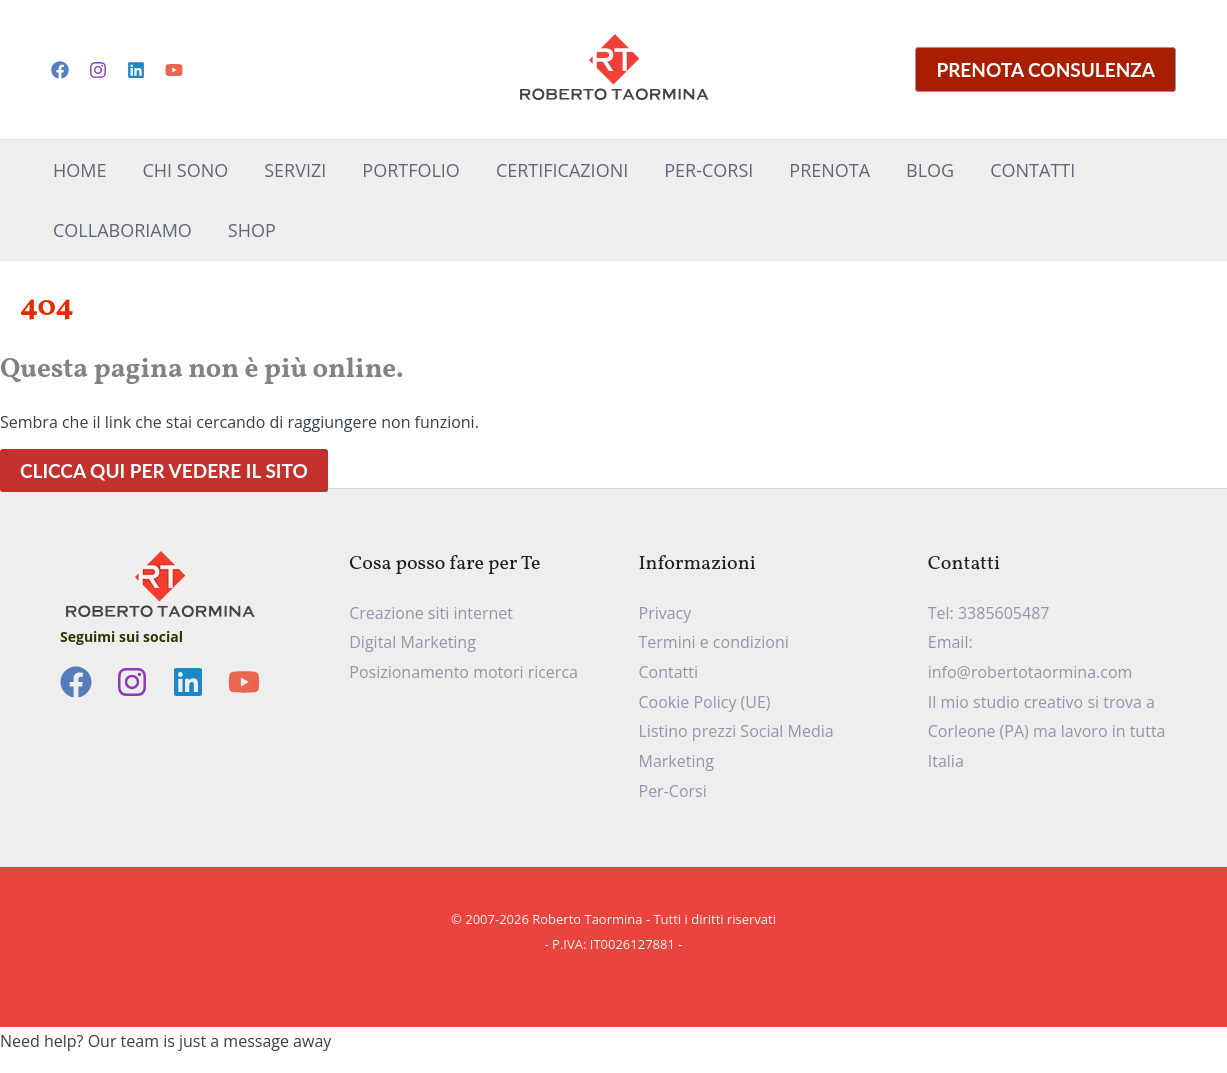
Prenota (829, 170)
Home (79, 170)
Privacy (665, 613)
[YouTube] (174, 70)
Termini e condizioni (714, 642)
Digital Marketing (412, 642)
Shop (252, 230)
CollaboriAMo (122, 230)
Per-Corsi (708, 170)
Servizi (295, 170)
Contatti (1032, 170)
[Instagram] (98, 70)
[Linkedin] (136, 70)
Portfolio (411, 170)
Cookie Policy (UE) (705, 702)
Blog (930, 170)
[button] (1045, 69)
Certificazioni (562, 170)
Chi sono (185, 170)
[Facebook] (60, 70)
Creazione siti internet (431, 613)
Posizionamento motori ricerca (463, 672)
